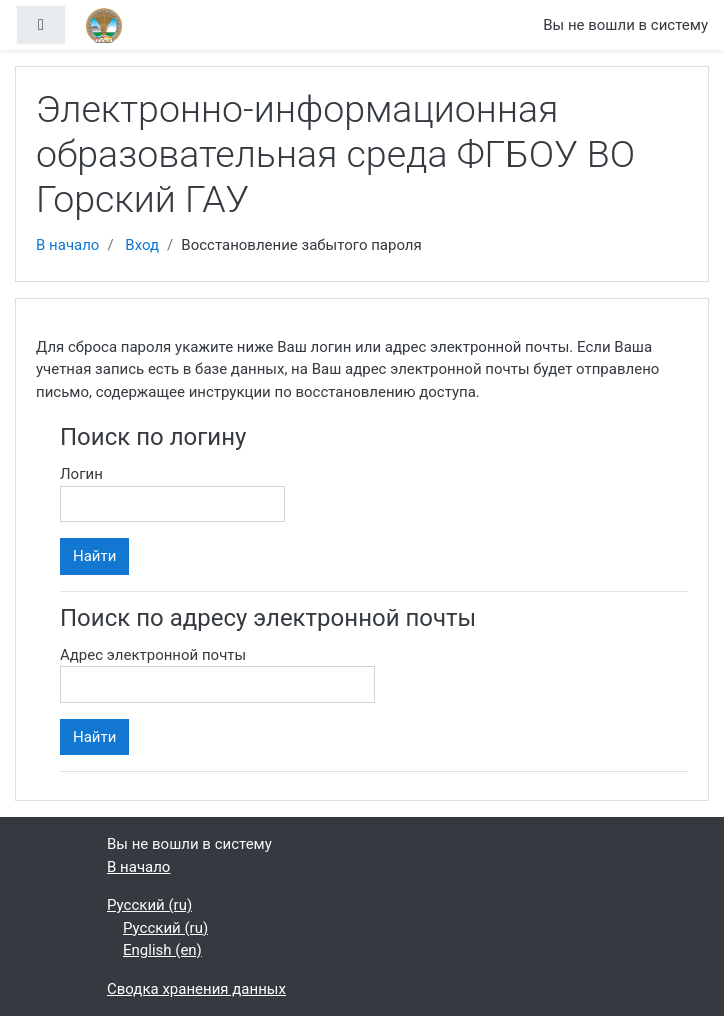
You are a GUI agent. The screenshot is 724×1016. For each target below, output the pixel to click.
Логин (81, 474)
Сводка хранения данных (196, 989)
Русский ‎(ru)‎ (149, 905)
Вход (142, 245)
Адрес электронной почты (153, 655)
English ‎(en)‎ (162, 950)
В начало (67, 245)
